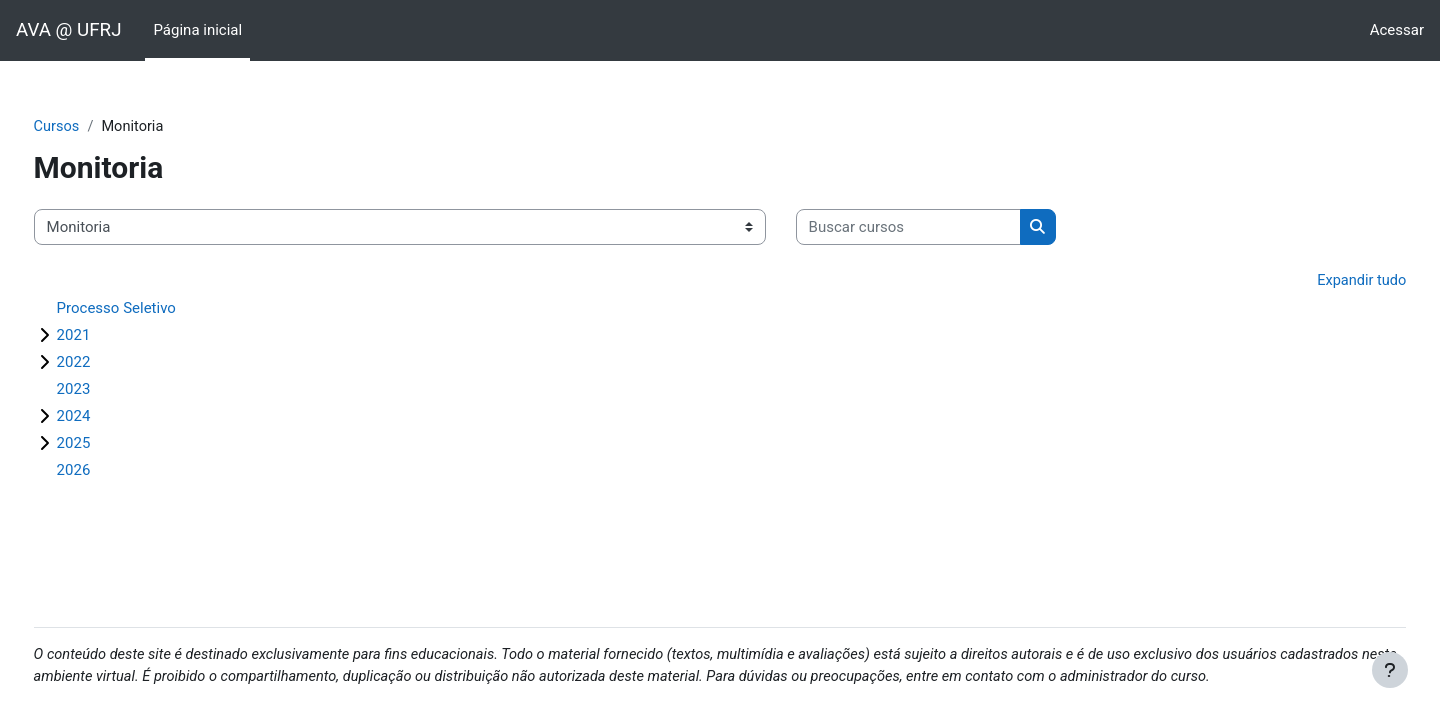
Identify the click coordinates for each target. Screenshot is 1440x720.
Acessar (1397, 30)
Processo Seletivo (153, 310)
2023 (111, 391)
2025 (111, 445)
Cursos (94, 127)
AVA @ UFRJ (68, 30)
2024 (111, 418)
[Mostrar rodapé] (1390, 670)
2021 (111, 337)
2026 (111, 472)
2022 (111, 364)
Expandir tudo (1323, 282)
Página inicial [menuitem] (197, 30)
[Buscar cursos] (945, 228)
